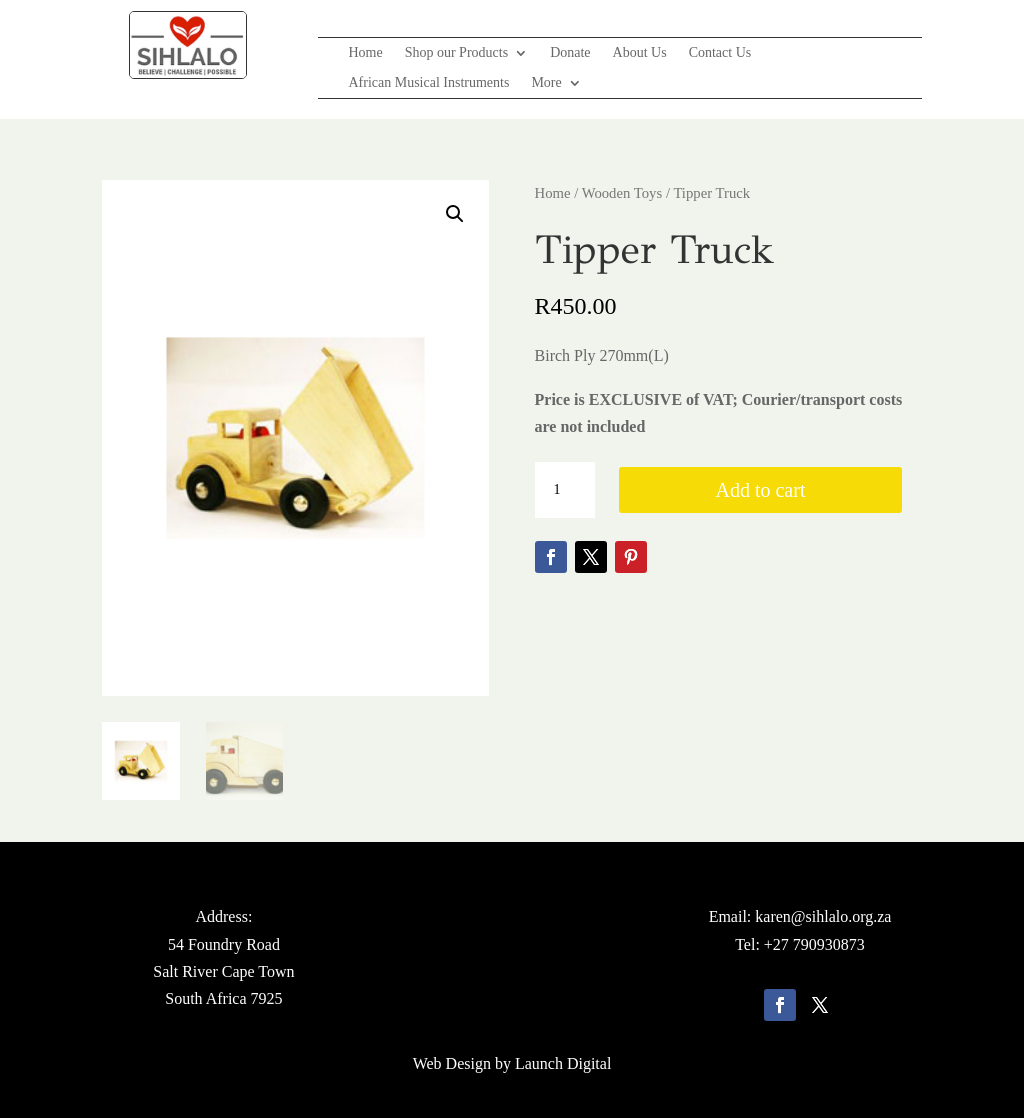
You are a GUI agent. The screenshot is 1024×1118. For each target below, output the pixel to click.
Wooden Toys (622, 193)
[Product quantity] (565, 490)
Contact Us (720, 53)
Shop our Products (456, 53)
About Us (640, 53)
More (546, 83)
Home (365, 53)
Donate (570, 53)
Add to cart (760, 490)
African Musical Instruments (428, 83)
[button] (455, 214)
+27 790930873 (814, 944)
